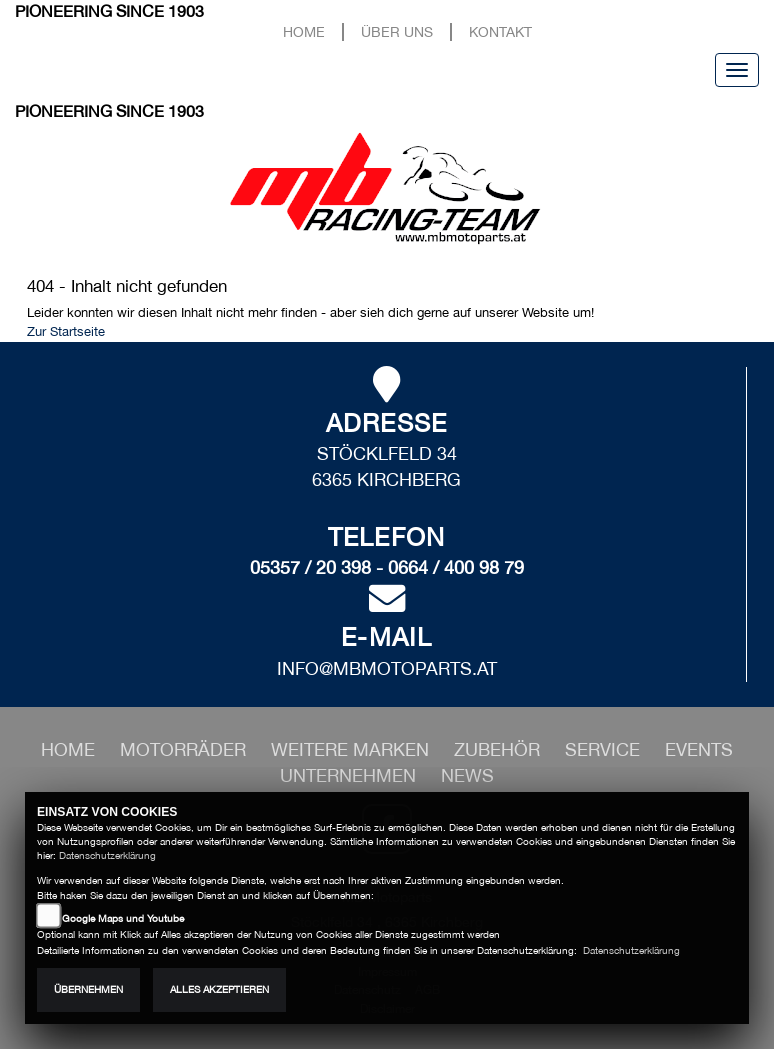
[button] (185, 749)
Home (304, 31)
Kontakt (500, 31)
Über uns (397, 31)
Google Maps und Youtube (123, 918)
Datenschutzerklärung (107, 855)
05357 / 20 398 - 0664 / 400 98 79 (387, 567)
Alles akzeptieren (219, 989)
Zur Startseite (66, 331)
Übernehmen (88, 989)
